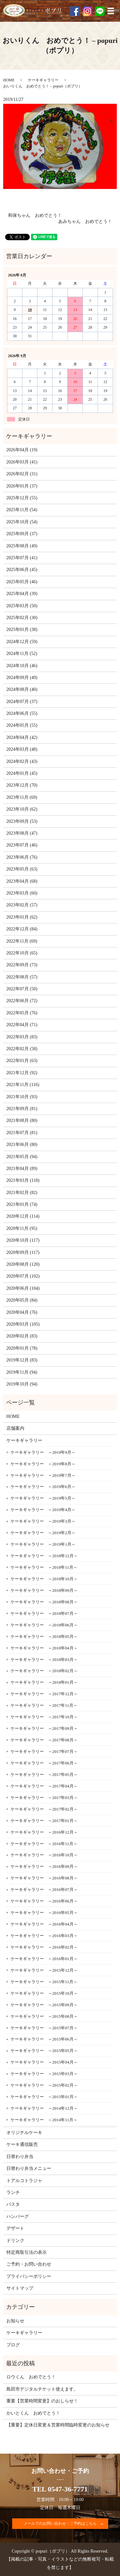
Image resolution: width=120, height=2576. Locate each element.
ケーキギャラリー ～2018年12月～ (44, 1555)
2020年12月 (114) (22, 1216)
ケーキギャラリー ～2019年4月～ (43, 1509)
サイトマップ (19, 2288)
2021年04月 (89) (21, 1168)
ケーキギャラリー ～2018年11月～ (44, 1567)
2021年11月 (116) (22, 1084)
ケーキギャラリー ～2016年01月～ (44, 1958)
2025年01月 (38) (21, 629)
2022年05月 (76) (21, 1012)
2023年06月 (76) (21, 857)
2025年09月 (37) (21, 533)
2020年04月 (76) (21, 1312)
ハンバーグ (17, 2216)
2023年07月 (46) (21, 845)
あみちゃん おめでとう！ (85, 221)
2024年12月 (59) (21, 641)
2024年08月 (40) (21, 689)
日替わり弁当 (19, 2156)
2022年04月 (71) (21, 1024)
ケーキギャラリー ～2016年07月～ (44, 1889)
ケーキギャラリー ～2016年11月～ (44, 1843)
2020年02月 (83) (21, 1336)
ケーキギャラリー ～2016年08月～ (44, 1878)
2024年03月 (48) (21, 749)
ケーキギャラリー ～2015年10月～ (44, 1993)
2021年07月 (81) (21, 1132)
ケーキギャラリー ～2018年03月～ (44, 1659)
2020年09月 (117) (22, 1252)
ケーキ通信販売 (22, 2144)
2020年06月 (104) (23, 1288)
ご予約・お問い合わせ (28, 2264)
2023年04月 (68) (21, 881)
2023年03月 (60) (21, 893)
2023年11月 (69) (21, 797)
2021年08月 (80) (21, 1120)
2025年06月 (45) (21, 569)
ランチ (13, 2192)
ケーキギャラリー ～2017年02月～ (44, 1809)
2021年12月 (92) (21, 1072)
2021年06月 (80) (21, 1144)
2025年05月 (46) (21, 581)
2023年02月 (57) (21, 905)
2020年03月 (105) (23, 1324)
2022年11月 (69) (21, 941)
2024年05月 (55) (21, 725)
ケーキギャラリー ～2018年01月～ (44, 1682)
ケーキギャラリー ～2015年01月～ (44, 2096)
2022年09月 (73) (21, 964)
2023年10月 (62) (21, 809)
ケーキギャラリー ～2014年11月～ (44, 2119)
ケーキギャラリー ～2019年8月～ (43, 1463)
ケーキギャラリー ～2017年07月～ (44, 1751)
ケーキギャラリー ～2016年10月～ (44, 1854)
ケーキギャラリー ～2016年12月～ (44, 1832)
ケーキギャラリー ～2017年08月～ (44, 1740)
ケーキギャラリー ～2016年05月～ (44, 1912)
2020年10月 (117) (22, 1240)
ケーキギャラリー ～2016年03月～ (44, 1935)
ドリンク (15, 2240)
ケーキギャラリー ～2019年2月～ (43, 1532)
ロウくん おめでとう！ (31, 2377)
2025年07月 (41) (21, 557)
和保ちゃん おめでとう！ (35, 215)
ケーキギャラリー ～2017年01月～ (44, 1820)
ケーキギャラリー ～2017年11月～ (44, 1705)
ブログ (13, 2345)
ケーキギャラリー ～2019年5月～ (43, 1498)
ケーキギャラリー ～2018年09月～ (44, 1590)
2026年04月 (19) (21, 449)
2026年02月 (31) (21, 473)
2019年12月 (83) (21, 1360)
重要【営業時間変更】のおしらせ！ (42, 2401)
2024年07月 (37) (21, 701)
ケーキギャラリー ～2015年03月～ (44, 2073)
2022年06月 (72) (21, 1000)
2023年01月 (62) (21, 917)
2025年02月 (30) (21, 617)
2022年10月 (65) (21, 953)
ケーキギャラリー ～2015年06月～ (44, 2039)
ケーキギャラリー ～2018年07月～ (44, 1613)
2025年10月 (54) (21, 521)
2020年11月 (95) (21, 1228)
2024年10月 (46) (21, 665)
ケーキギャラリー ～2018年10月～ (44, 1578)
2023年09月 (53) (21, 821)
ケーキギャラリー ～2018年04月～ (44, 1648)
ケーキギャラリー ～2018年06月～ (44, 1625)
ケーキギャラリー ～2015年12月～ (44, 1970)
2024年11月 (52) (21, 653)
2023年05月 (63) (21, 869)
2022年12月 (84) (21, 929)
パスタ (13, 2204)
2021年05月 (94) (21, 1156)
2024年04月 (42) (21, 737)
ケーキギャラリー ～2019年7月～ (43, 1475)
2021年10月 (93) (21, 1096)
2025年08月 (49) (21, 546)
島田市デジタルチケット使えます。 (42, 2389)
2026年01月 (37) (21, 486)
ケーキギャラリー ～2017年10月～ (44, 1716)
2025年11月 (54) (21, 509)
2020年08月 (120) (23, 1264)
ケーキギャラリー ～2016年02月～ (44, 1947)
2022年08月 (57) (21, 977)
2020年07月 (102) (23, 1276)
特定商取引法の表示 (26, 2252)
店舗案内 (15, 1428)
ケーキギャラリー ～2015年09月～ (44, 2004)
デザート (15, 2228)
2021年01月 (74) (21, 1204)
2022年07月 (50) (21, 988)
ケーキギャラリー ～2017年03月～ (44, 1797)
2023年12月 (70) (21, 785)
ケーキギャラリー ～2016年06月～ (44, 1901)
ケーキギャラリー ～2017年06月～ (44, 1763)
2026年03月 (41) (21, 462)
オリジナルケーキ (24, 2132)
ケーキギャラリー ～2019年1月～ (43, 1544)
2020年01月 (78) (21, 1348)
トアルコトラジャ (24, 2180)
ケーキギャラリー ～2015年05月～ (44, 2050)
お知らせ (15, 2320)
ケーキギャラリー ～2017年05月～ (44, 1774)
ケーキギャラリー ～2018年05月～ (44, 1636)
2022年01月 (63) (21, 1060)
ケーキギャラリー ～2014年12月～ (44, 2108)
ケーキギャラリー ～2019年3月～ (43, 1521)
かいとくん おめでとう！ (33, 2413)
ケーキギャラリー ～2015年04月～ (44, 2062)
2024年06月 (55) (21, 713)
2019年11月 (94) (21, 1372)
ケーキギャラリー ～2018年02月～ (44, 1670)
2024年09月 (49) (21, 677)
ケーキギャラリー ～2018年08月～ (44, 1601)
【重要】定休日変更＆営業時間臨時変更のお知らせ (57, 2425)
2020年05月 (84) (21, 1300)
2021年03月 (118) (22, 1180)
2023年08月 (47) (21, 833)
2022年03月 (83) (21, 1036)
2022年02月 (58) (21, 1048)
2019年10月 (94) (21, 1384)
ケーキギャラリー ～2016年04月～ (44, 1924)
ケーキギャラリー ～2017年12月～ (44, 1693)
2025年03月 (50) (21, 605)
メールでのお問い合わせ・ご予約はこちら (60, 2523)
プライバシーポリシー (28, 2276)
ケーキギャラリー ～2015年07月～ (44, 2027)
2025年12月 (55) (21, 497)
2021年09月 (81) (21, 1108)
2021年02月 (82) (21, 1192)
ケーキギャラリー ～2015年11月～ (44, 1981)
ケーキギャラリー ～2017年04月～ (44, 1786)
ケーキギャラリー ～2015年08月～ (44, 2016)
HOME (8, 80)
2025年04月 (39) (21, 593)
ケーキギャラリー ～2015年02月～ (44, 2085)
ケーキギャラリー (43, 80)
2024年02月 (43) (21, 761)
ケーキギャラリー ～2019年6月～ (43, 1486)
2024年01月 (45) (21, 773)
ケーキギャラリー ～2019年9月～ (43, 1452)
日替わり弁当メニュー (28, 2168)
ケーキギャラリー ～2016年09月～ (44, 1866)
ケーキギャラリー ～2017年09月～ (44, 1728)
